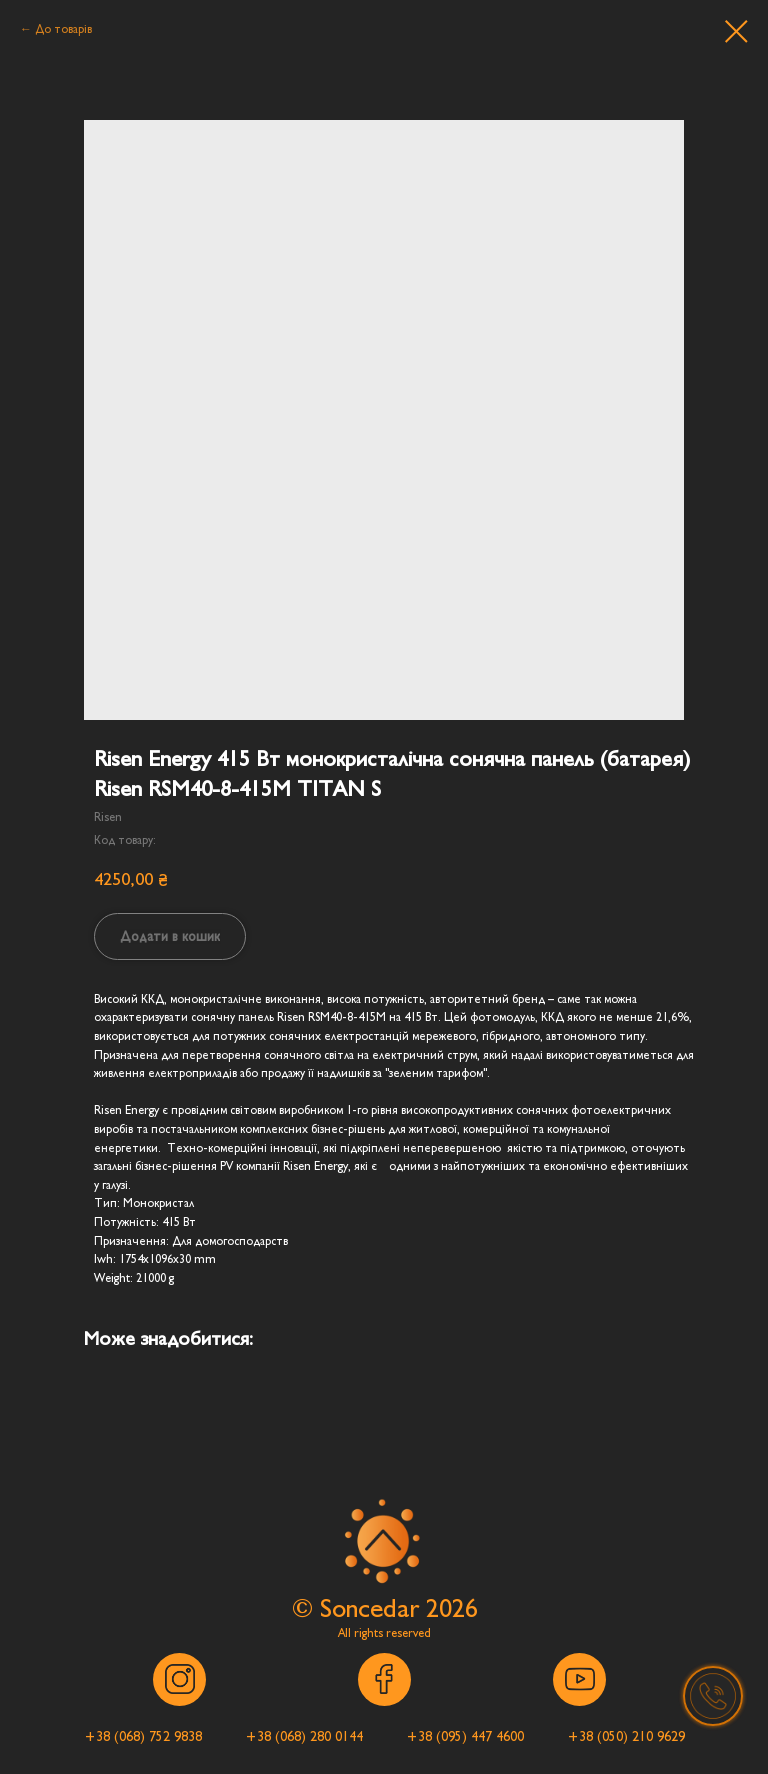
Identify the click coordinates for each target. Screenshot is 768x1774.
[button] (142, 1736)
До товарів (63, 29)
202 (445, 1608)
